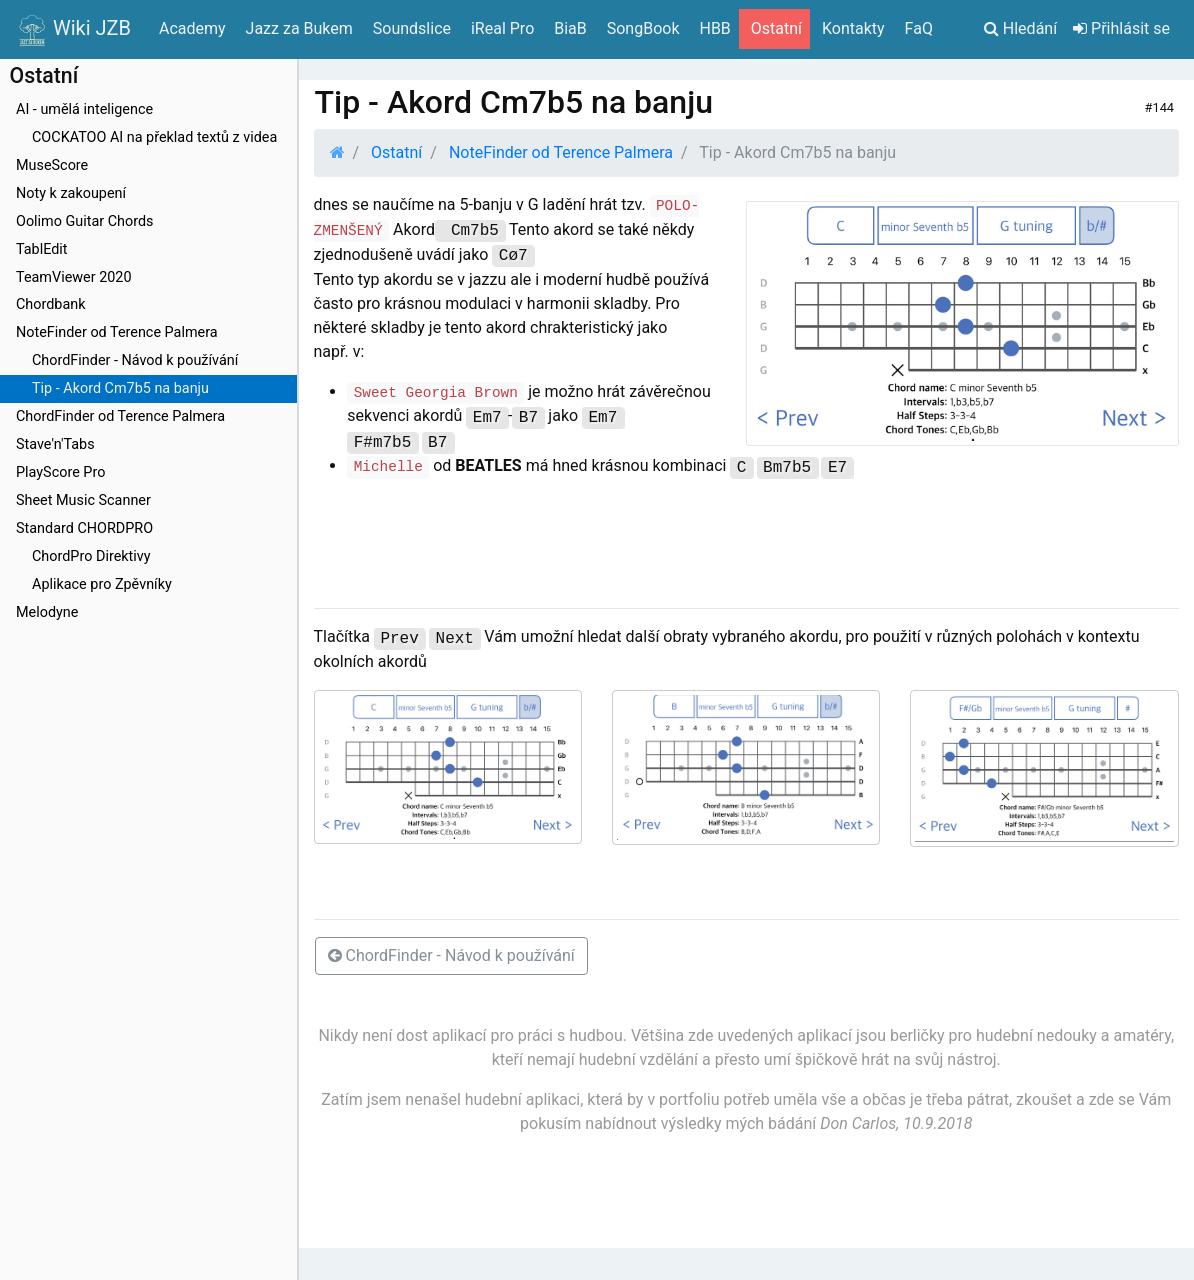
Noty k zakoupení (71, 193)
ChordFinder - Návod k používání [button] (451, 955)
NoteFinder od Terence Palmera (117, 332)
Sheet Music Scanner (83, 500)
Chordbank (51, 304)
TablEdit (42, 249)
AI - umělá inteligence (84, 109)
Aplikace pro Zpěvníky (102, 584)
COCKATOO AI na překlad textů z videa (154, 137)
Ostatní (396, 152)
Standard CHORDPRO (84, 528)
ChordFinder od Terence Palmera (120, 416)
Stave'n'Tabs (55, 444)
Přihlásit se (1121, 28)
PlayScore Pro (60, 472)
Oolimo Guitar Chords (85, 221)
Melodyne (47, 612)
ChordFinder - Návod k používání (135, 360)
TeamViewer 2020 (74, 277)
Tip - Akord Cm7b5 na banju (120, 388)
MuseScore (52, 165)
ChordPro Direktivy (91, 556)
